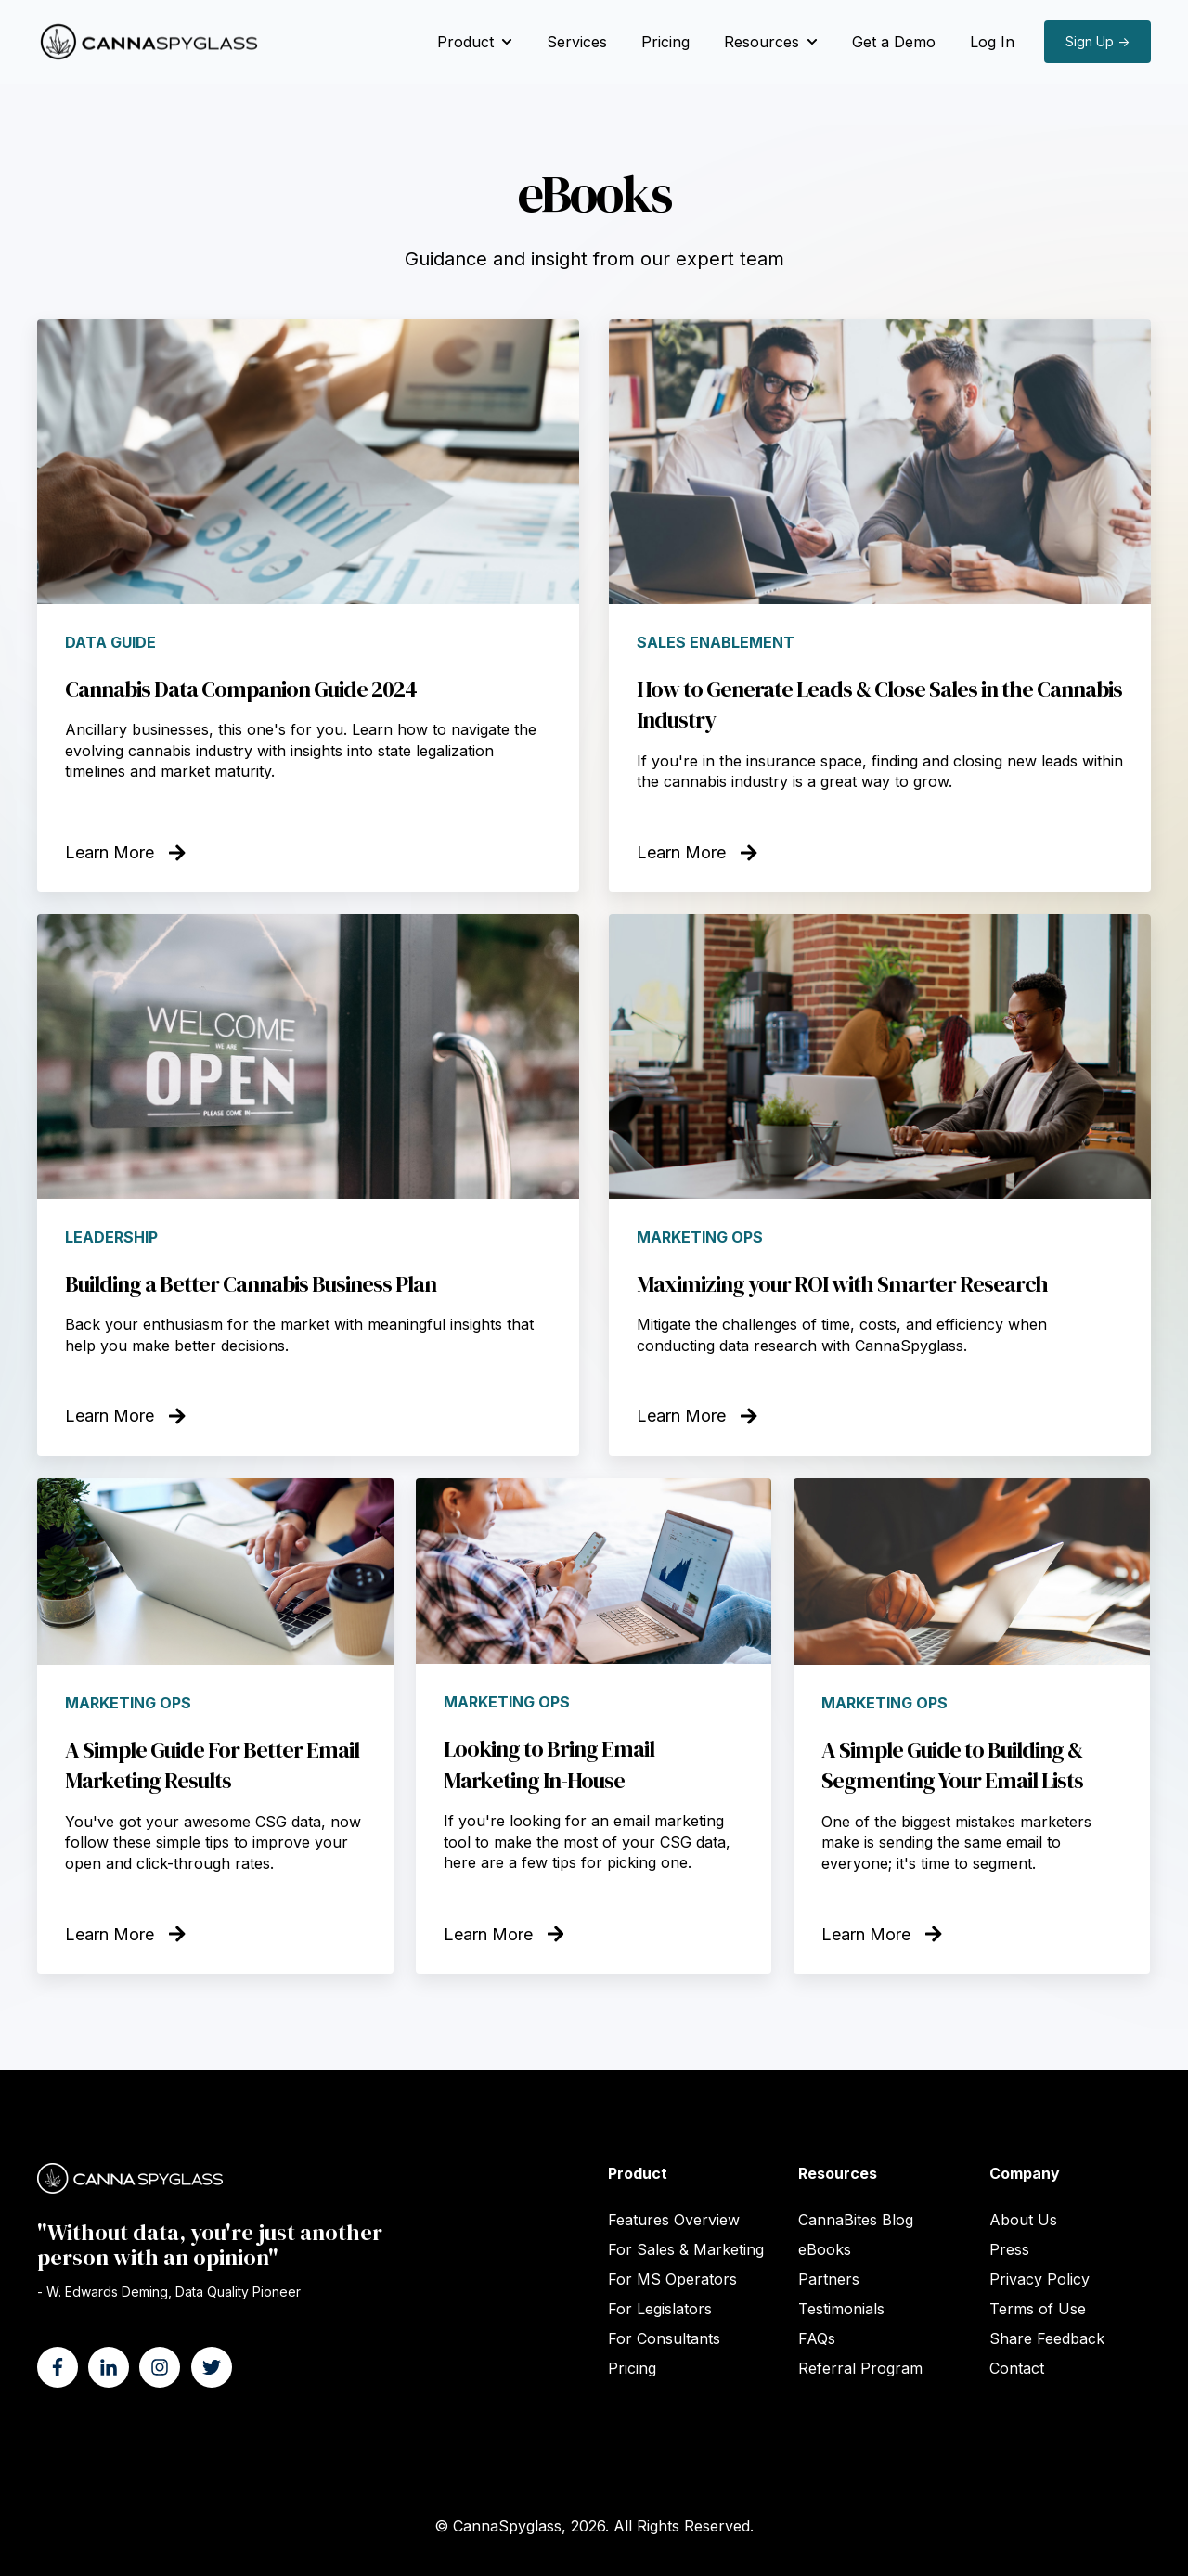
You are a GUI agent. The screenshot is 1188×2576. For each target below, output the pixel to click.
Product (465, 41)
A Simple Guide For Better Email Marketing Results (212, 1765)
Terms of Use (1037, 2308)
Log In (992, 41)
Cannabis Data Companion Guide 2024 (241, 689)
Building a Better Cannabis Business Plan (250, 1284)
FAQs (816, 2338)
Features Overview (674, 2219)
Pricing (665, 41)
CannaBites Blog (855, 2219)
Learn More (125, 852)
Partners (828, 2279)
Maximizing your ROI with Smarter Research (842, 1284)
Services (577, 41)
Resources (761, 41)
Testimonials (841, 2308)
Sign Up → (1097, 41)
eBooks (824, 2249)
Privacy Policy (1039, 2279)
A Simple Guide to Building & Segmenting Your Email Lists (952, 1765)
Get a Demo (894, 41)
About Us (1023, 2219)
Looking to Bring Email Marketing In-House (549, 1764)
